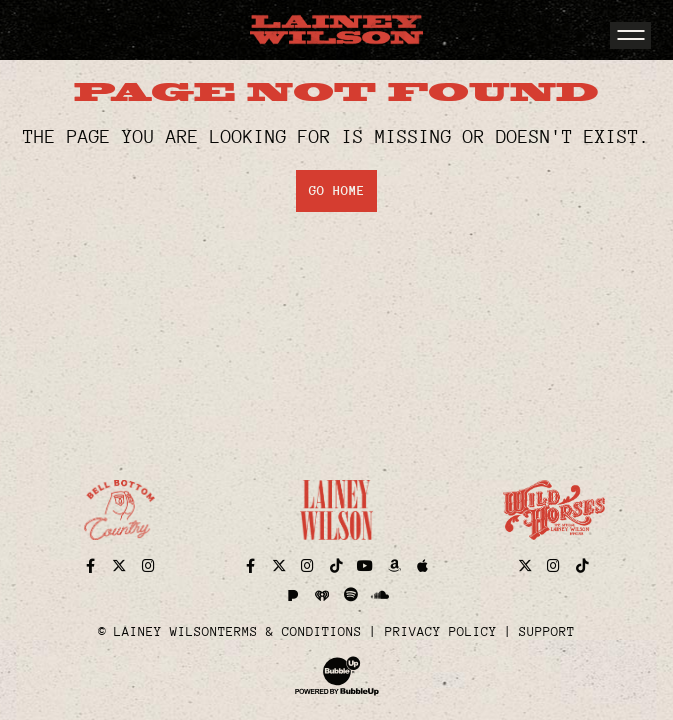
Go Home (337, 190)
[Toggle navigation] (630, 35)
